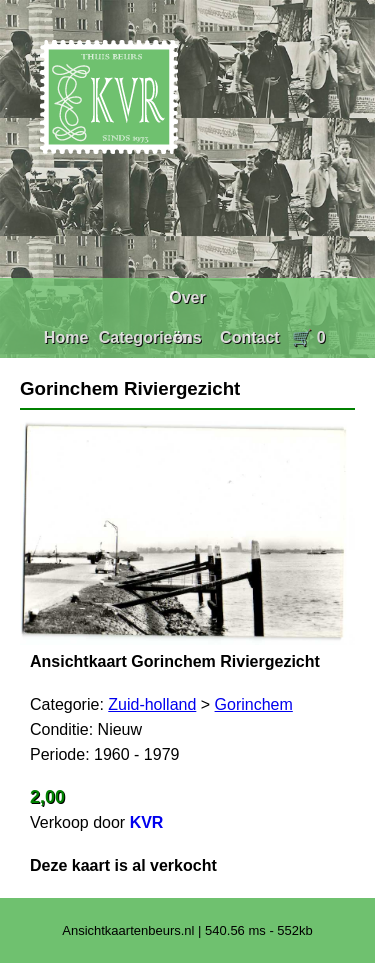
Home (66, 337)
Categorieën (145, 337)
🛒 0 (308, 337)
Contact (250, 337)
